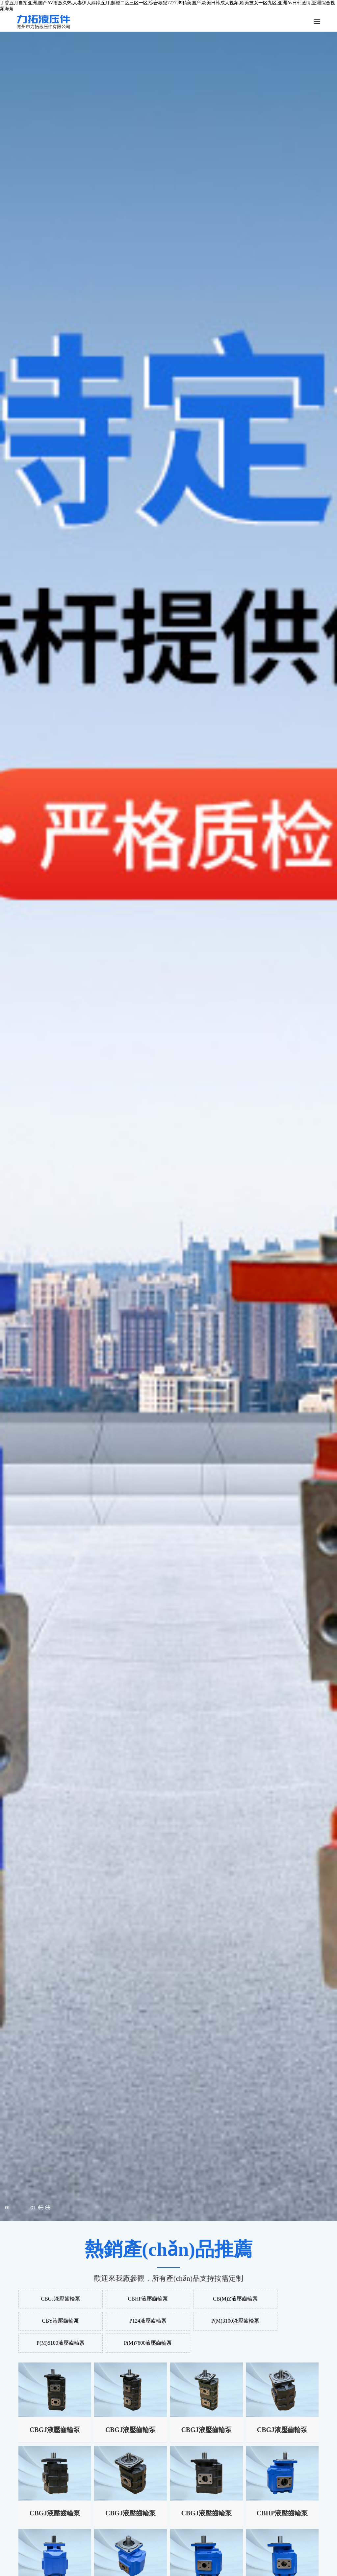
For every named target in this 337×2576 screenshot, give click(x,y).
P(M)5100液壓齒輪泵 (206, 2322)
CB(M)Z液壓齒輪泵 (206, 2299)
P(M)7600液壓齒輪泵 (282, 2322)
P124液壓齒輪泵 (54, 2322)
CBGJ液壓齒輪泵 (54, 2299)
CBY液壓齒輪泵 (282, 2299)
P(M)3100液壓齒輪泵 (131, 2322)
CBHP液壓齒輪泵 (131, 2299)
